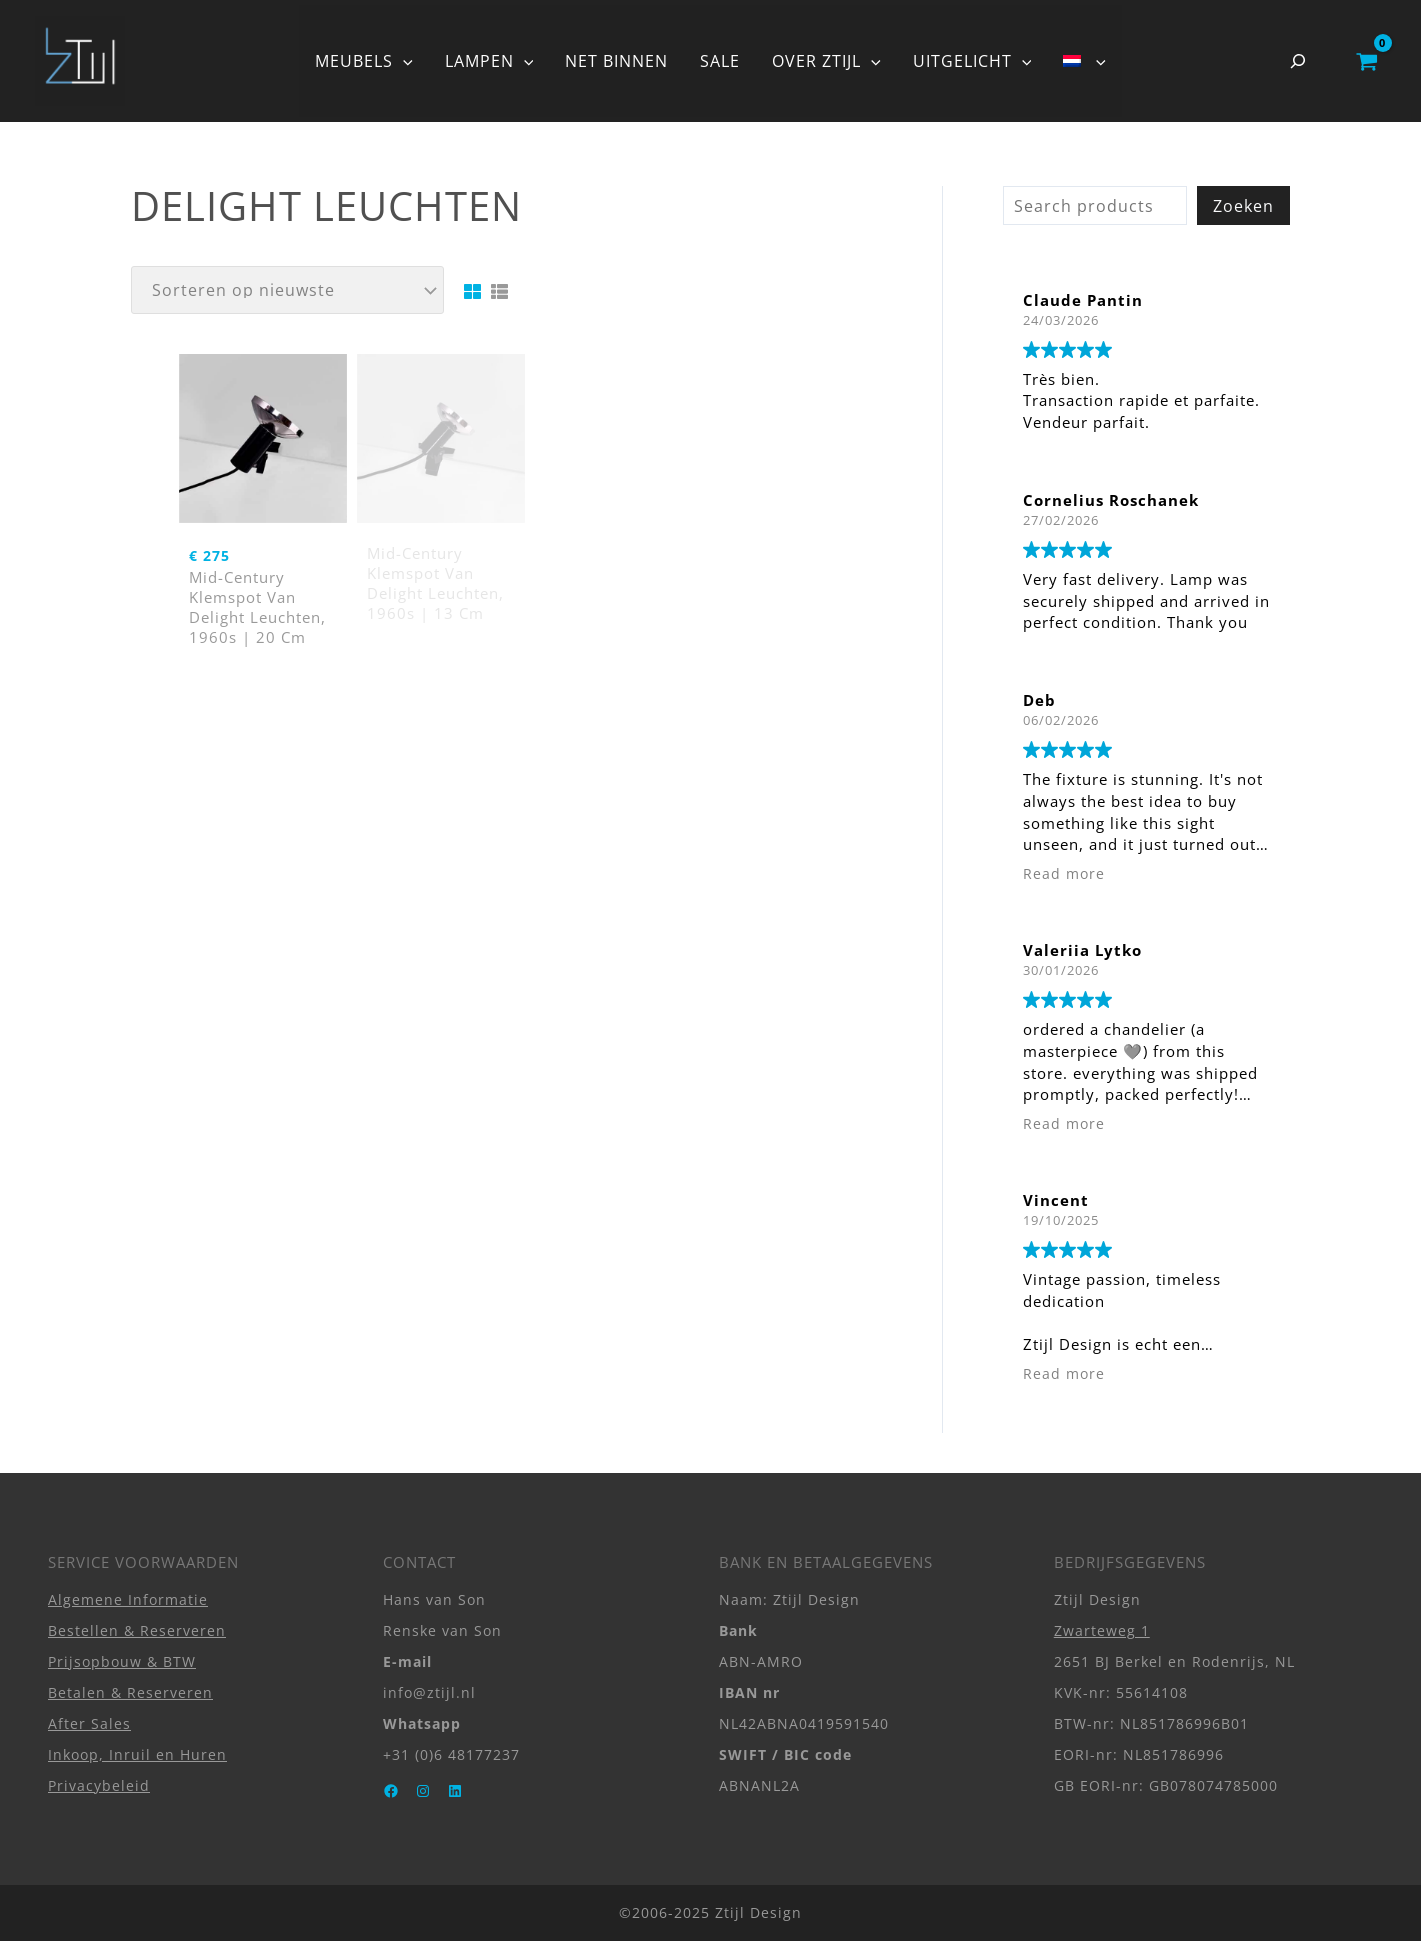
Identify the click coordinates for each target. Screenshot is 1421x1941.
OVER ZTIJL (826, 61)
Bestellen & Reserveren (137, 1630)
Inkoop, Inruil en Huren (137, 1754)
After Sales (89, 1723)
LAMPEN (489, 61)
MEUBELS (364, 61)
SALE (720, 61)
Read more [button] (1064, 874)
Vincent (1056, 1200)
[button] (403, 61)
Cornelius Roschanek (1111, 500)
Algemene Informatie (128, 1599)
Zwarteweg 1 (1102, 1630)
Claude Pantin (1083, 300)
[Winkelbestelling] (287, 290)
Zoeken (1243, 206)
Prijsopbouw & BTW (122, 1661)
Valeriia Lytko (1082, 950)
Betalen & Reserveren (130, 1692)
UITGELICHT (972, 61)
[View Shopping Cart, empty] (1366, 61)
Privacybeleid (99, 1785)
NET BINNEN (616, 61)
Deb (1039, 700)
